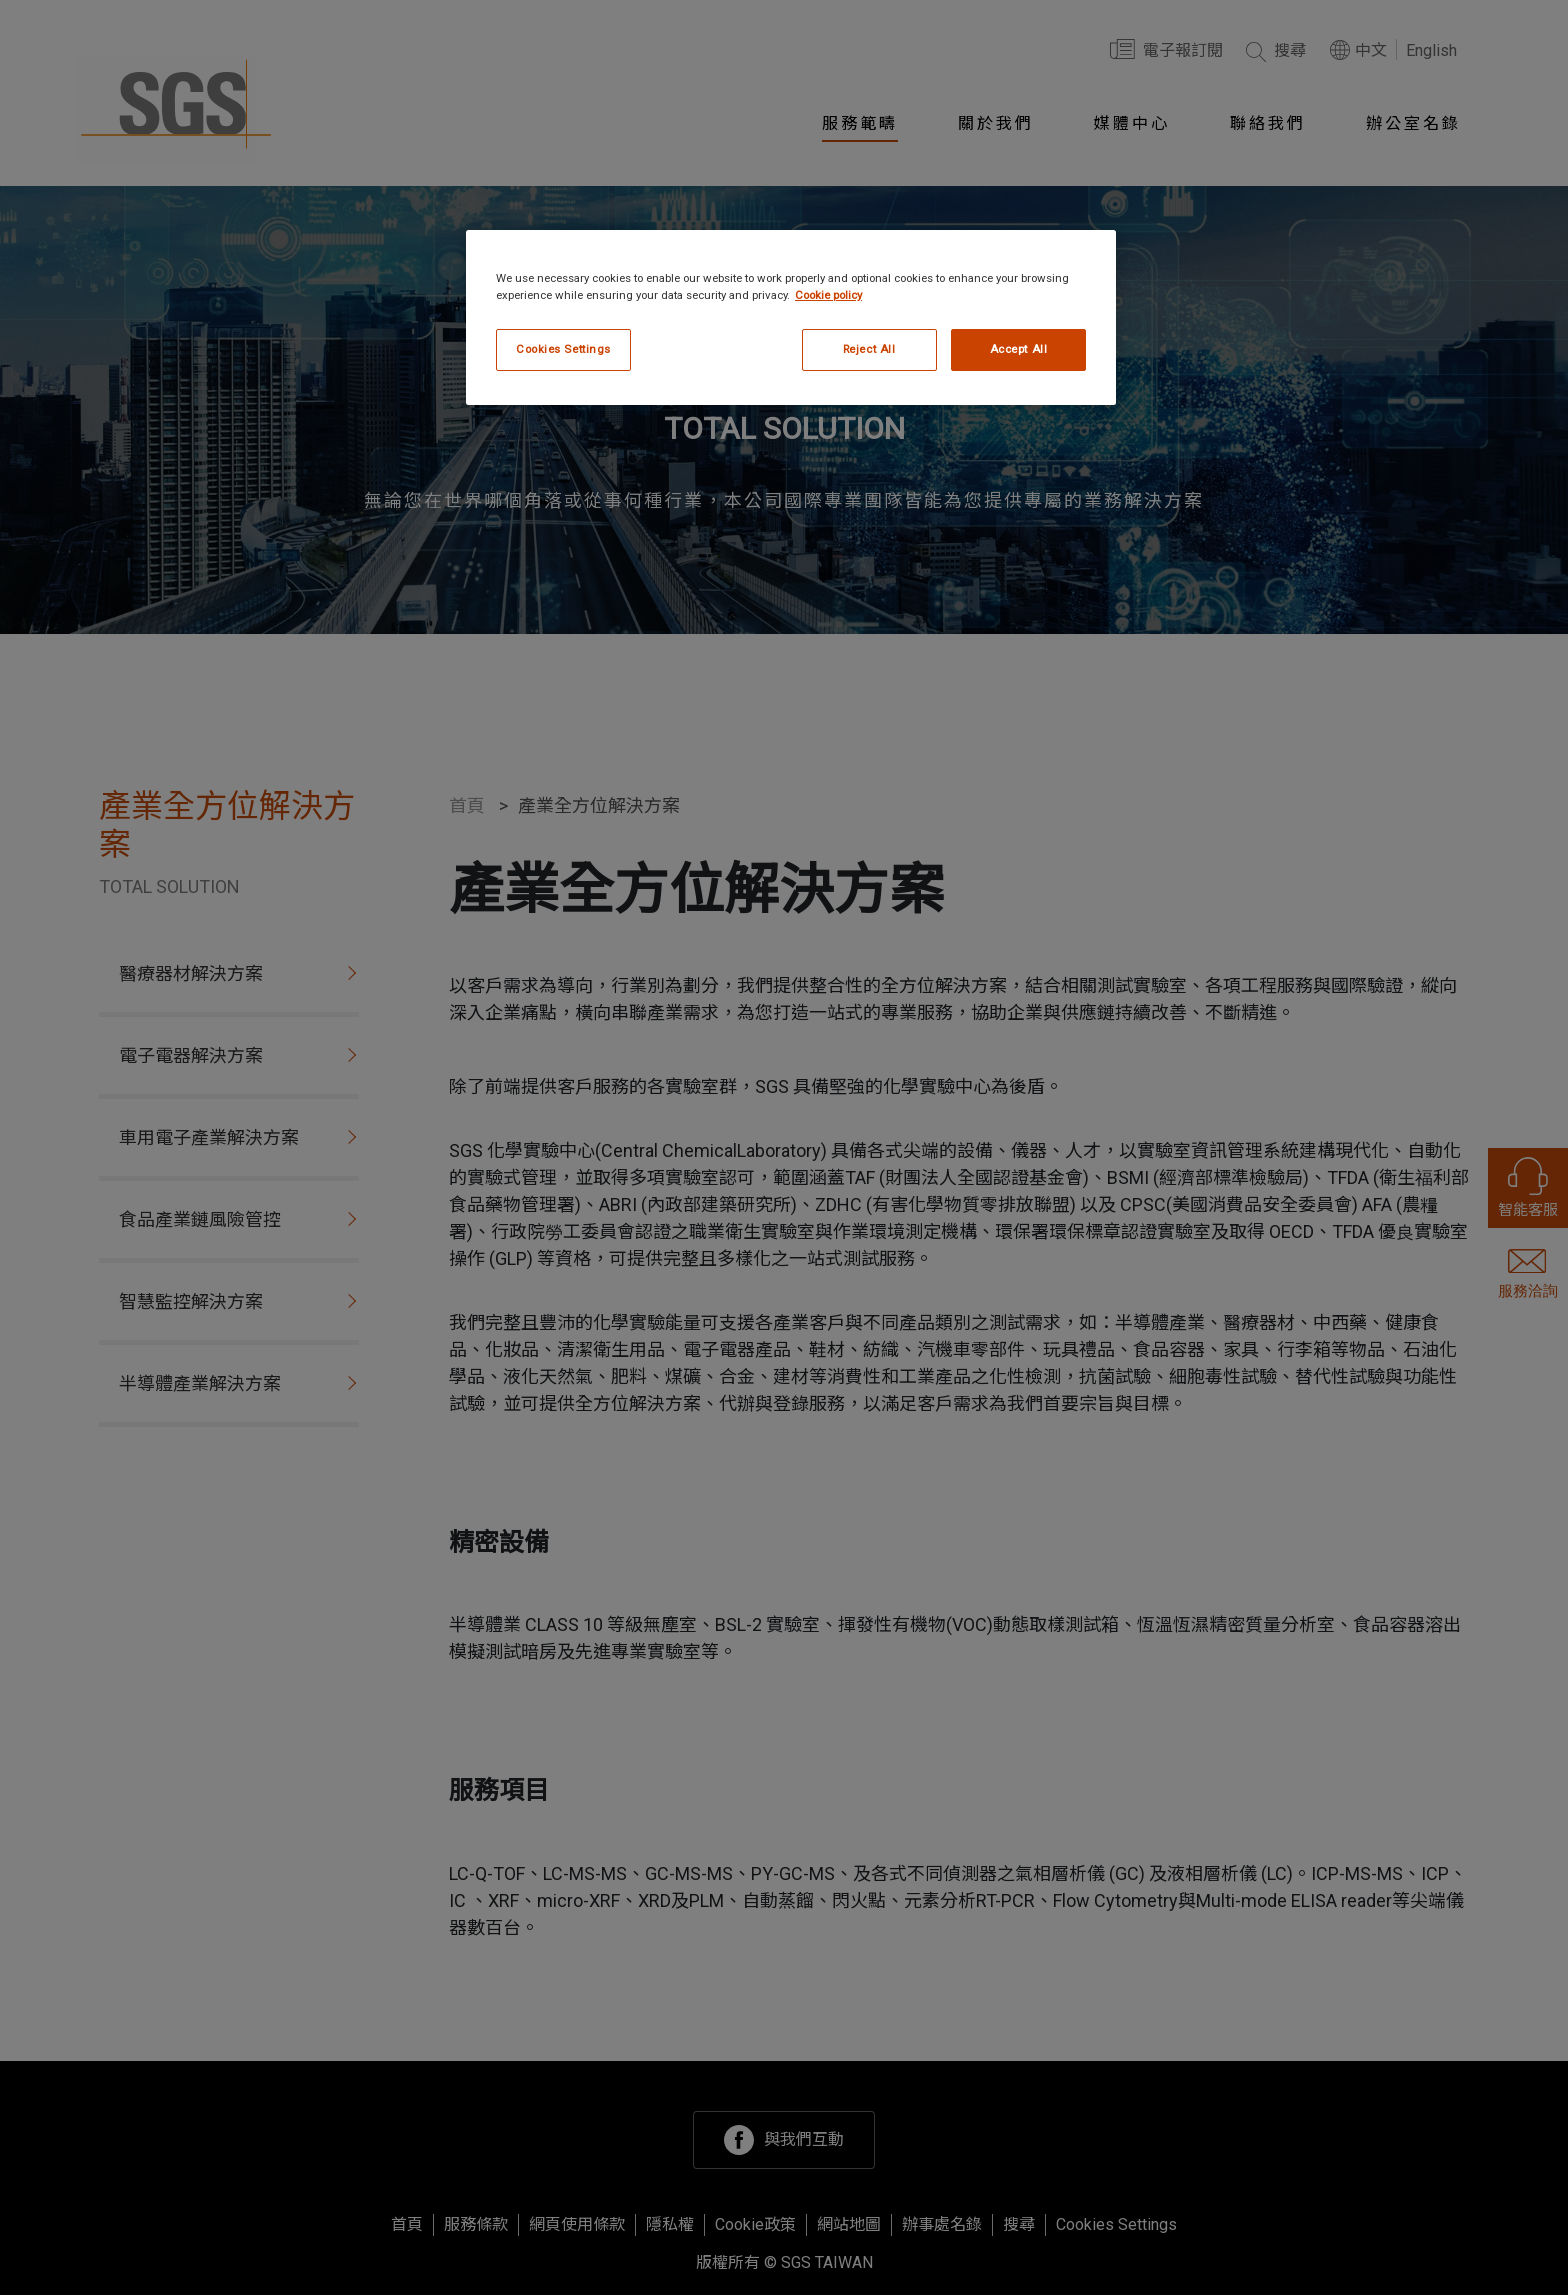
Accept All (1019, 349)
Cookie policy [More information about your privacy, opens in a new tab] (828, 295)
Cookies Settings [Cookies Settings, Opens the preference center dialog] (563, 349)
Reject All (869, 349)
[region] (791, 317)
